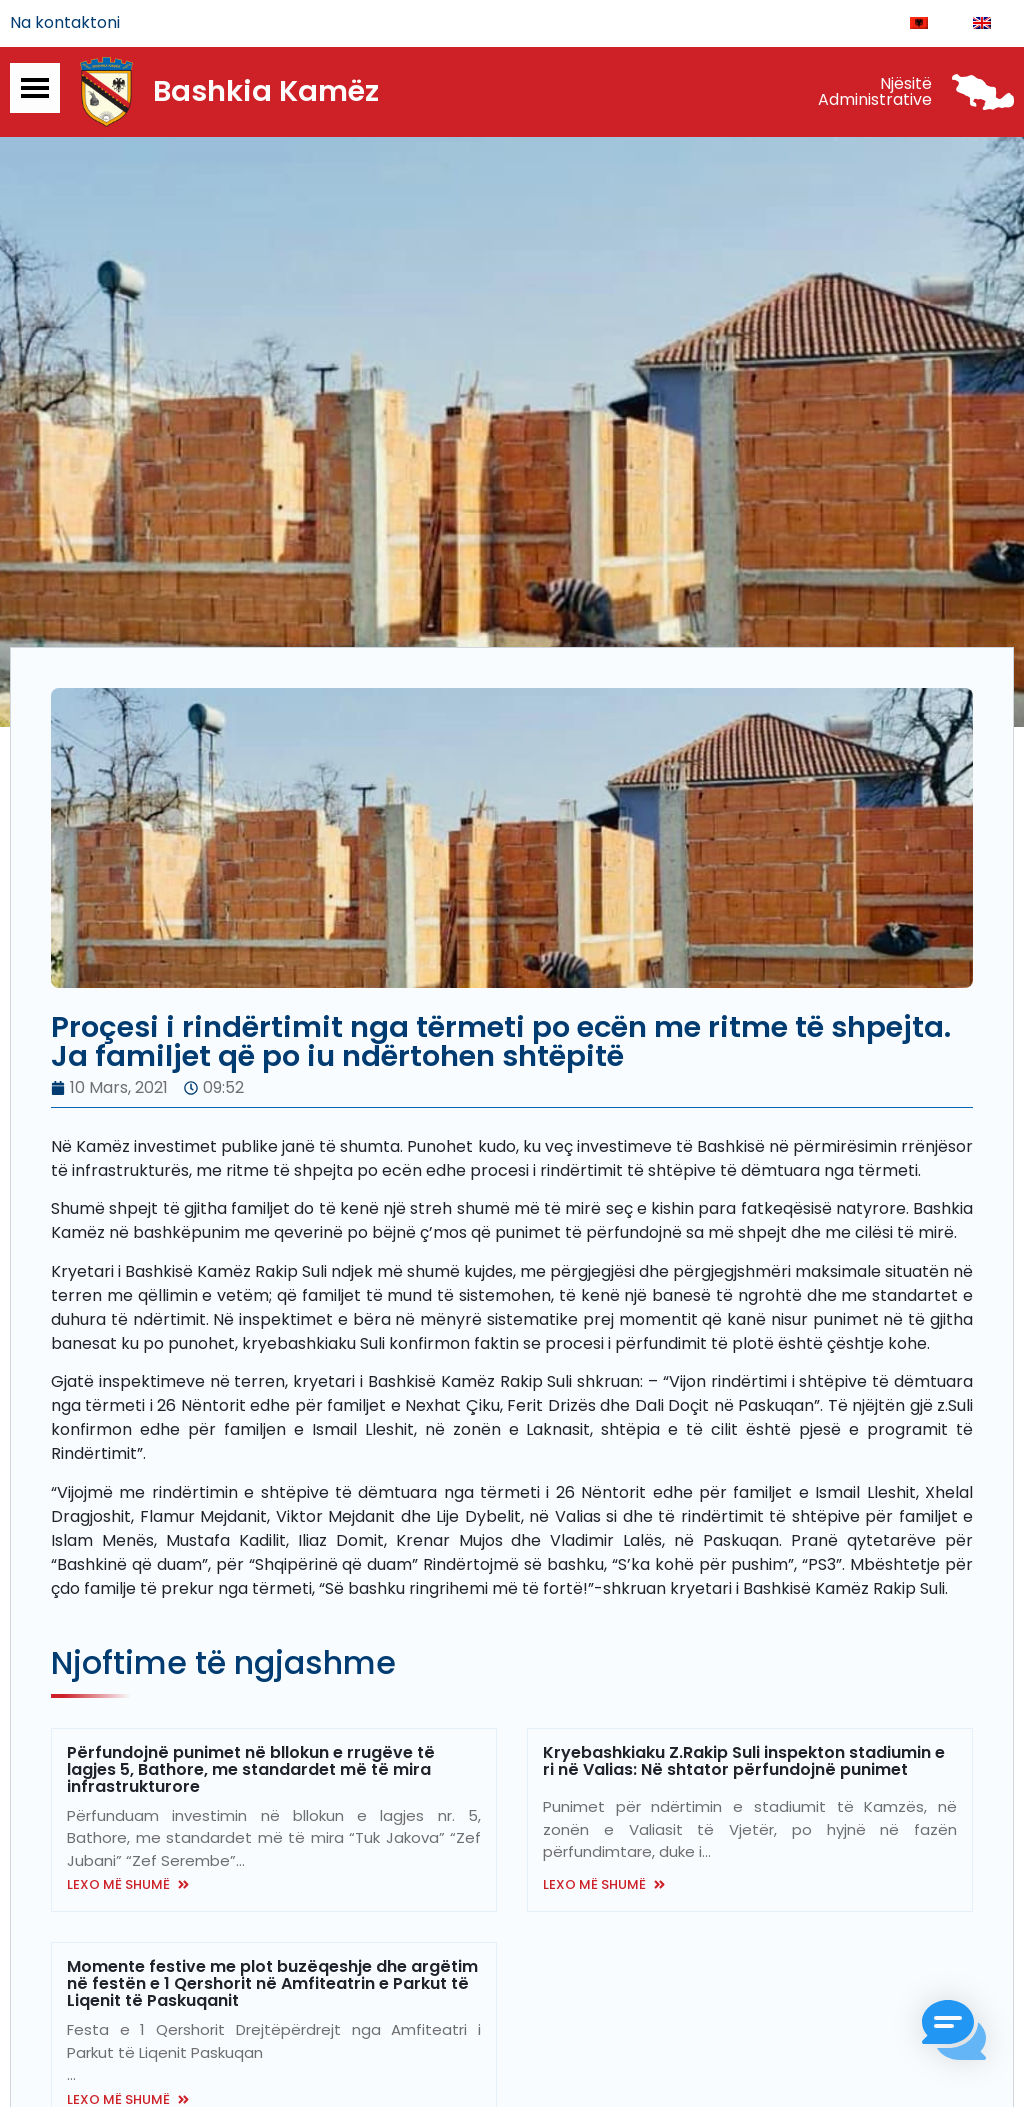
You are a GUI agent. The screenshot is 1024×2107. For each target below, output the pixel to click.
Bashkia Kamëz (266, 93)
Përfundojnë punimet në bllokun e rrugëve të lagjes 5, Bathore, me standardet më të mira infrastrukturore (251, 1770)
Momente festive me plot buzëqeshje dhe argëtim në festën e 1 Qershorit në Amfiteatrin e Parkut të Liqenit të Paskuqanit (272, 1984)
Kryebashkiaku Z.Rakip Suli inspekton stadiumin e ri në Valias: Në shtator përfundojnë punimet (744, 1762)
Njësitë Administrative (875, 92)
